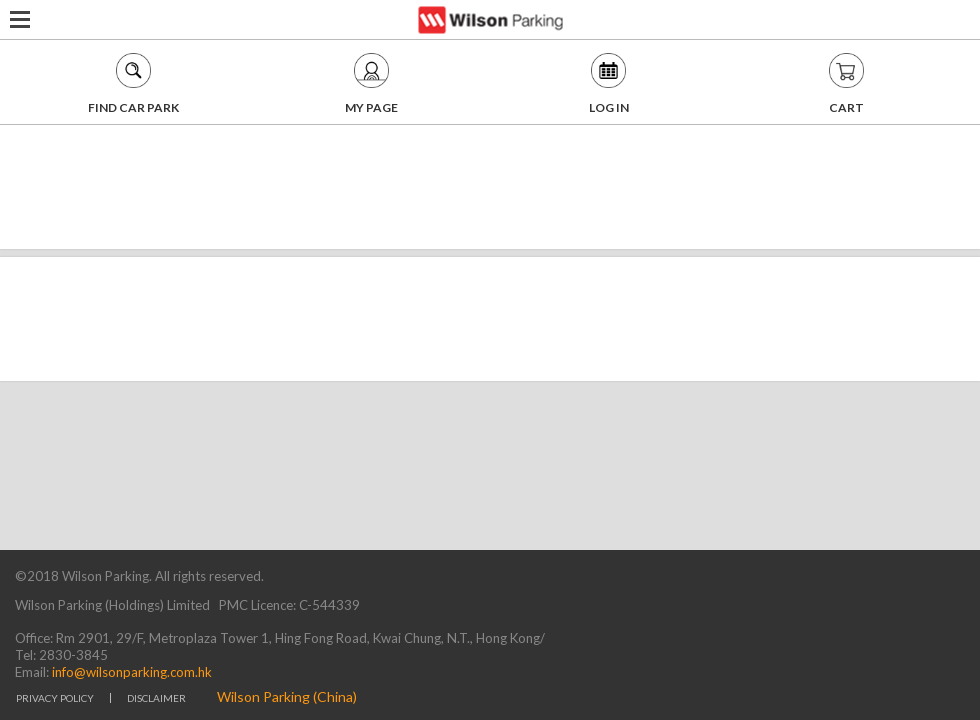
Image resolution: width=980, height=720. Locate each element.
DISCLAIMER (156, 698)
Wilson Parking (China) (287, 696)
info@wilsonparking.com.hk (130, 672)
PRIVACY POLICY (55, 698)
